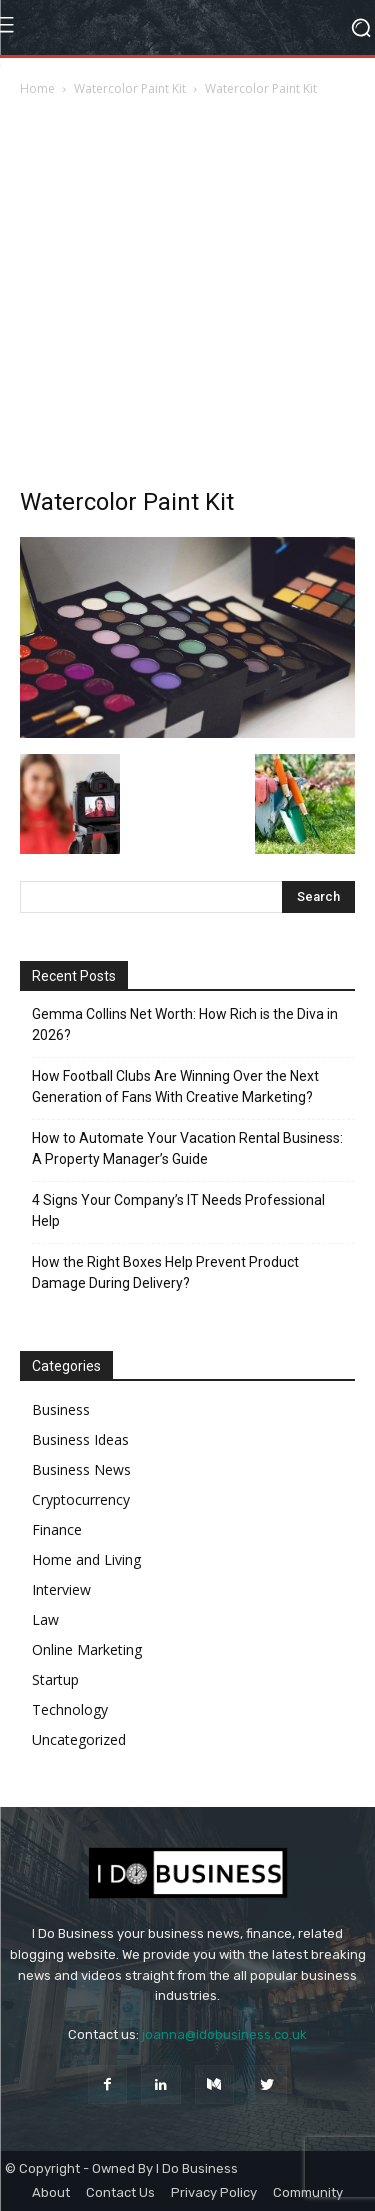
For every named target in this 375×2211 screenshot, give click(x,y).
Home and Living (86, 1559)
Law (45, 1619)
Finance (57, 1529)
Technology (70, 1709)
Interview (61, 1589)
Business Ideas (80, 1439)
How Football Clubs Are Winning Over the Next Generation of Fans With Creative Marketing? (175, 1086)
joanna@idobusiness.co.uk (224, 2034)
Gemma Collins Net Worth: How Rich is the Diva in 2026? (185, 1024)
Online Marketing (87, 1649)
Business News (81, 1469)
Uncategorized (79, 1739)
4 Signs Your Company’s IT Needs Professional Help (178, 1210)
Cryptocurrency (81, 1499)
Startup (55, 1679)
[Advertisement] (187, 297)
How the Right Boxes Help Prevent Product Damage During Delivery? (165, 1272)
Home (37, 88)
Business (61, 1409)
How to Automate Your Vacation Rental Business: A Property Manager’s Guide (187, 1148)
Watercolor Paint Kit (130, 88)
